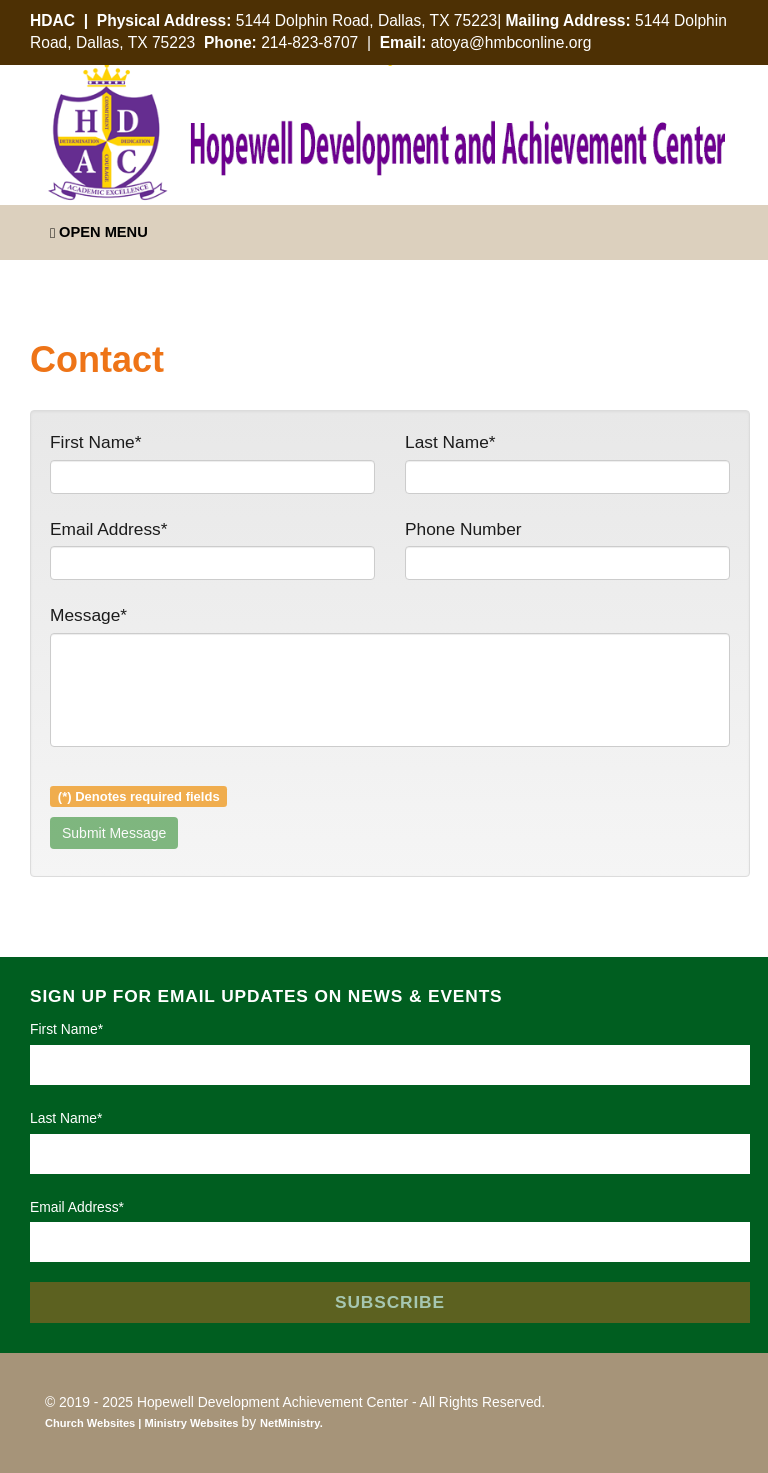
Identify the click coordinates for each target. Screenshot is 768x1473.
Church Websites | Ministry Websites (143, 1423)
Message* (88, 615)
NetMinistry (290, 1423)
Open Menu (99, 232)
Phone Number (463, 529)
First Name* (95, 442)
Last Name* (450, 442)
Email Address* (109, 529)
